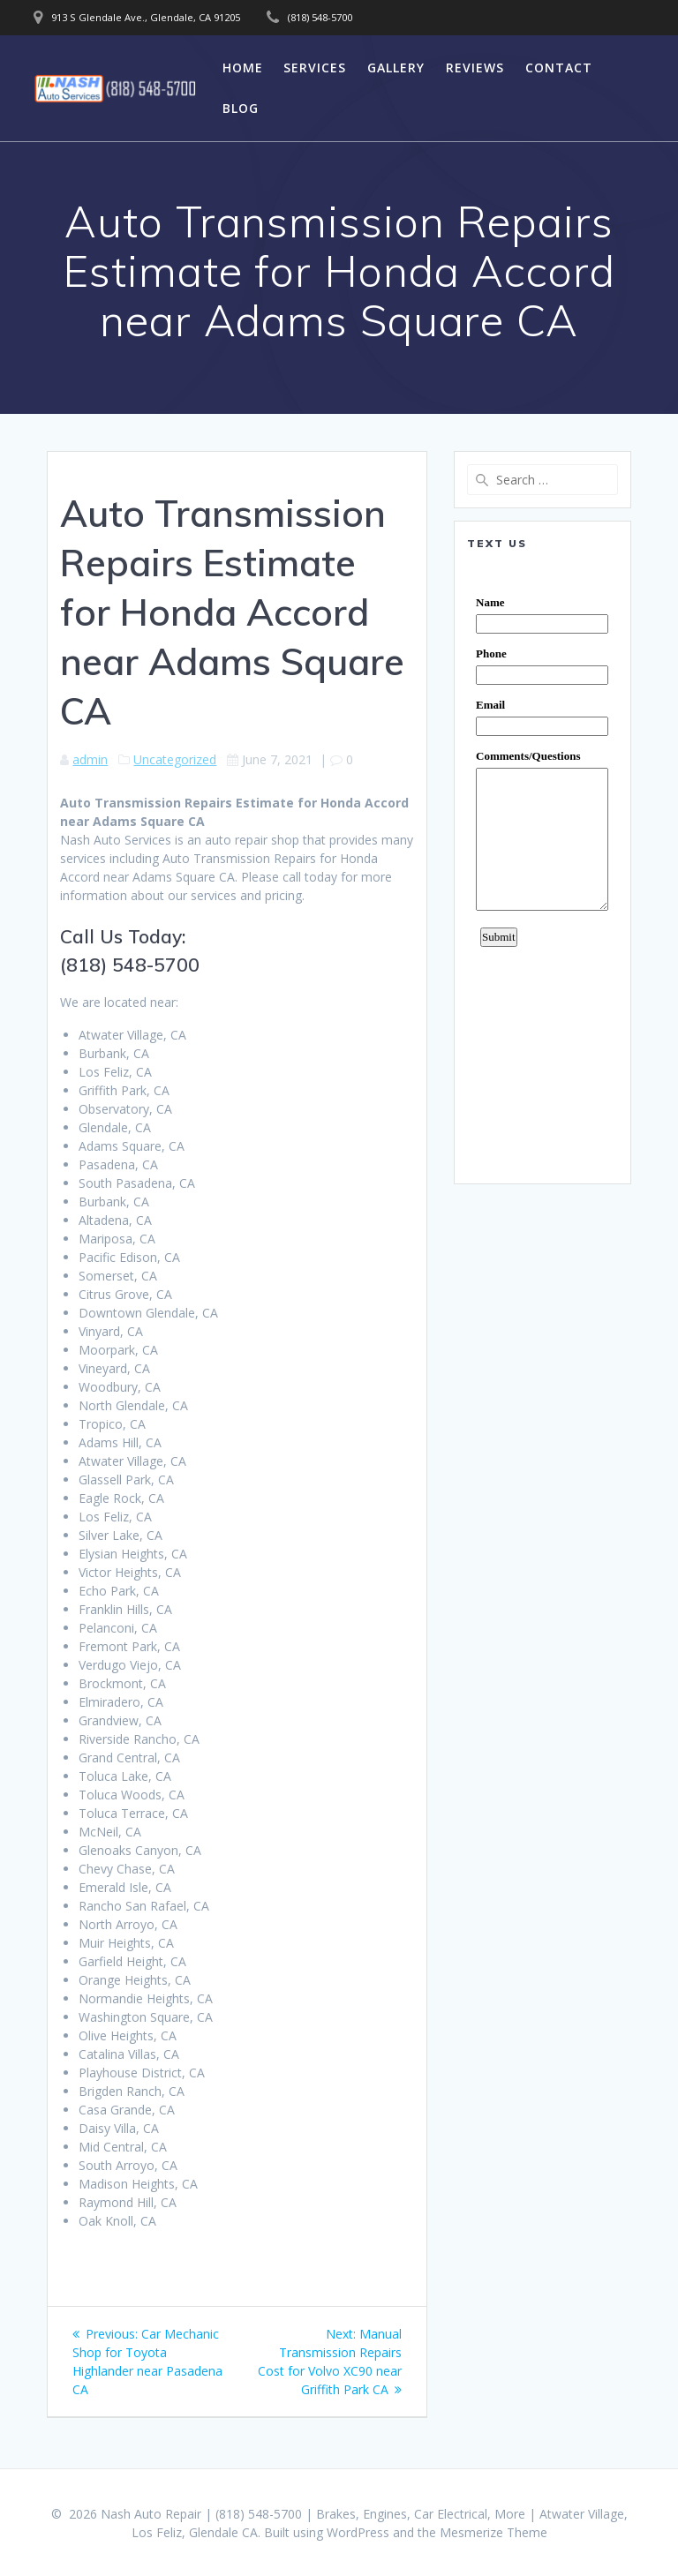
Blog (240, 108)
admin (90, 759)
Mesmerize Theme (493, 2532)
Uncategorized (174, 759)
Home (242, 67)
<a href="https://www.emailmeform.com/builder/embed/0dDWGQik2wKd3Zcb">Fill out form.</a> (542, 867)
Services (314, 67)
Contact (558, 67)
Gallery (396, 67)
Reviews (475, 67)
